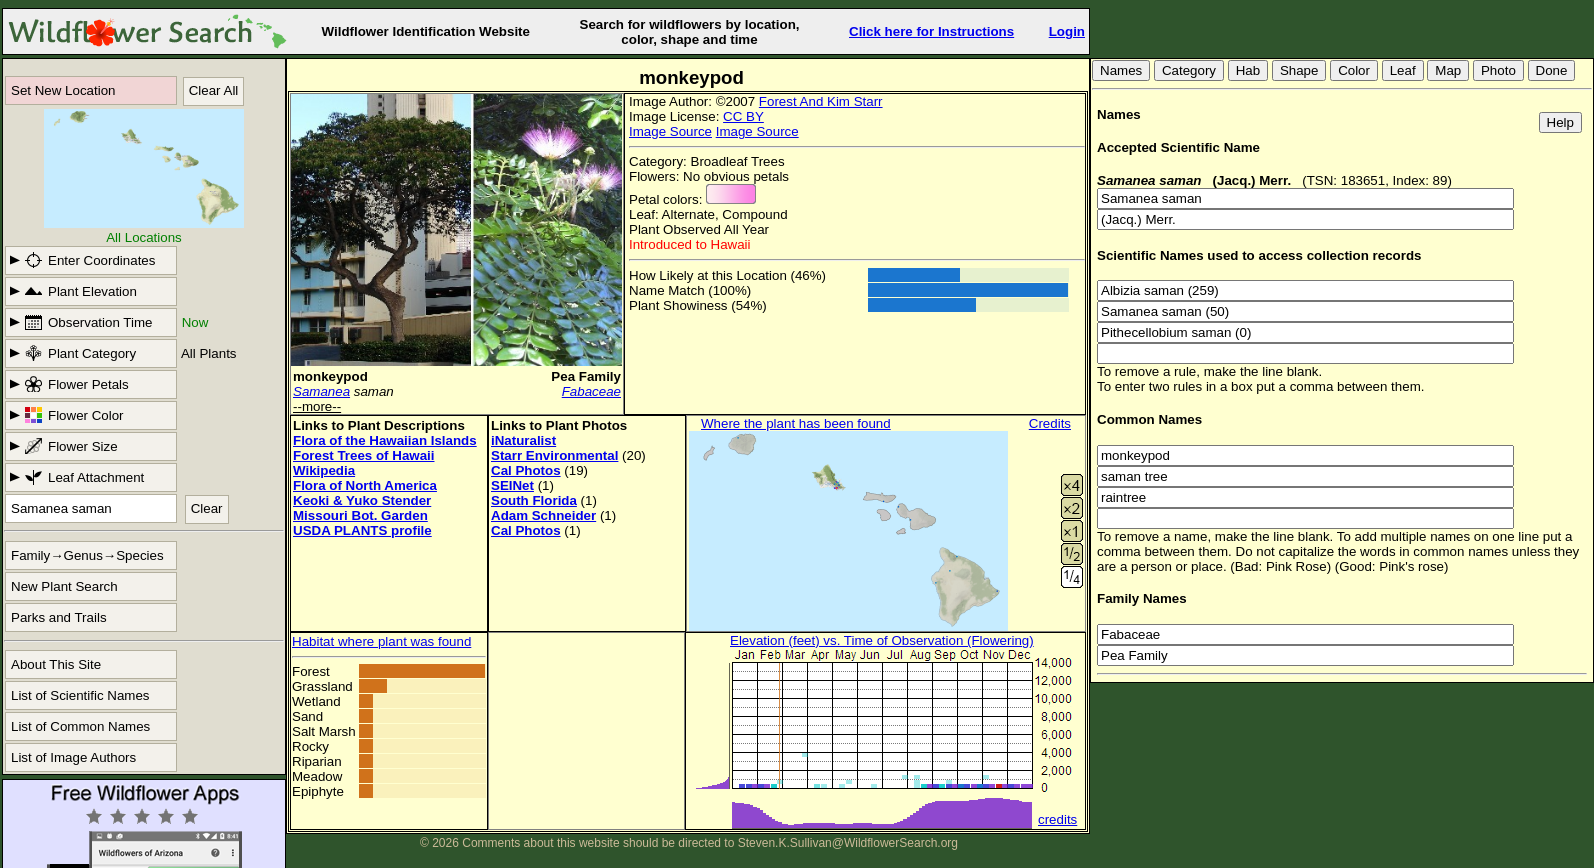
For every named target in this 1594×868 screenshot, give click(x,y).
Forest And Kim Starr (821, 101)
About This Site (56, 664)
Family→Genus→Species (87, 555)
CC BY (743, 116)
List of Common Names (80, 726)
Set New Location (63, 90)
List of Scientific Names (80, 695)
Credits (1050, 423)
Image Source (670, 131)
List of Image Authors (73, 757)
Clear (207, 508)
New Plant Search (64, 586)
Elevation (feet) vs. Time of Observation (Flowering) (882, 640)
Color (1354, 70)
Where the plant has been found (796, 423)
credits (1057, 819)
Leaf (1403, 70)
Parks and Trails (59, 617)
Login (1067, 31)
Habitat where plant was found (381, 641)
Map (1448, 70)
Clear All (214, 90)
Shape (1299, 70)
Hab (1248, 70)
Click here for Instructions (931, 31)
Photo (1498, 70)
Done (1552, 70)
